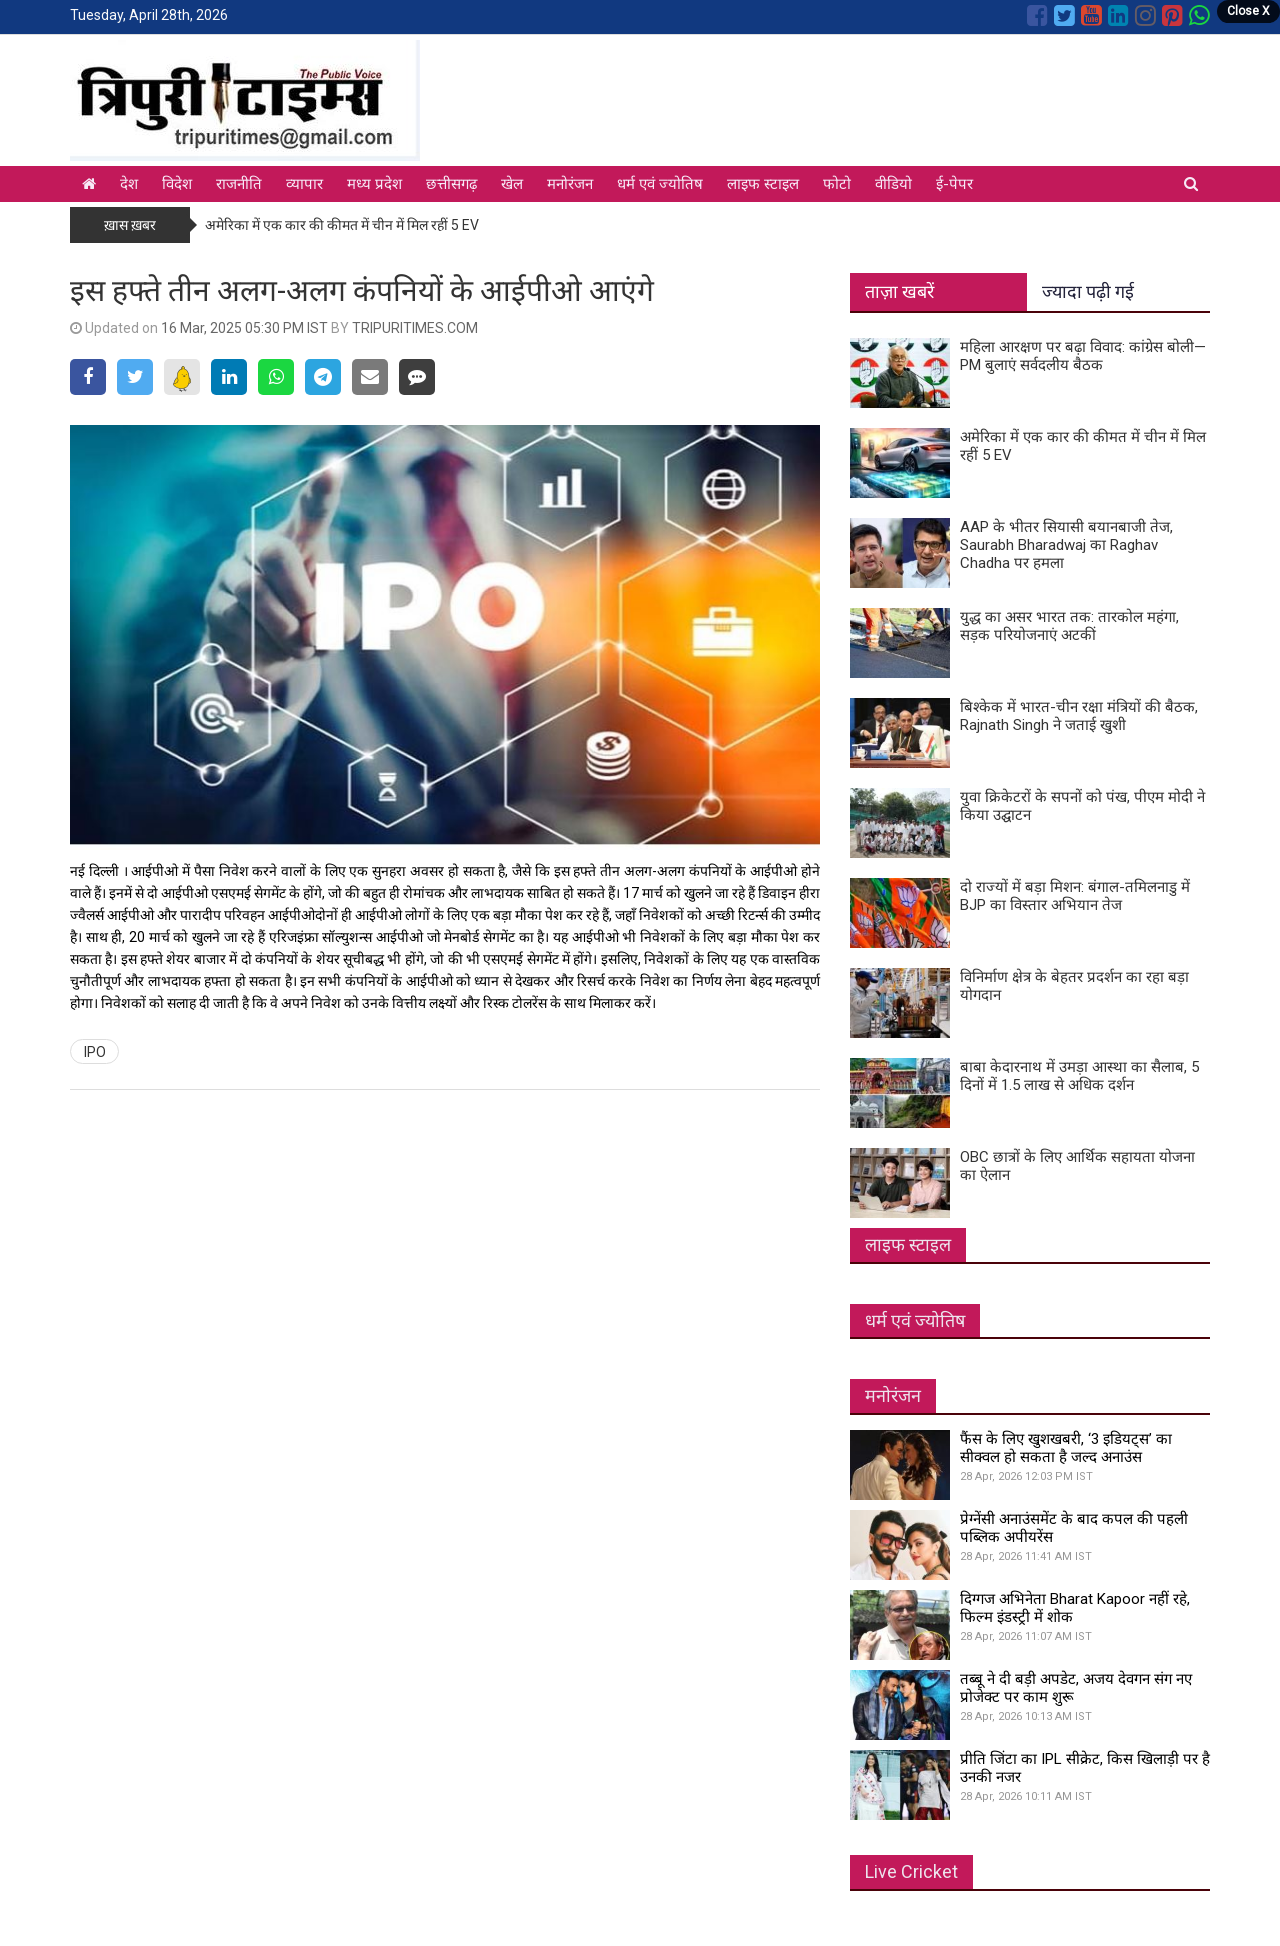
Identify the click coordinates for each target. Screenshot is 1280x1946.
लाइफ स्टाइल (763, 184)
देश (129, 184)
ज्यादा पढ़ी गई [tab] (1088, 291)
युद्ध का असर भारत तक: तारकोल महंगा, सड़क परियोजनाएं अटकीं (1069, 626)
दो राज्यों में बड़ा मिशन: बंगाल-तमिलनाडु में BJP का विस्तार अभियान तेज (1075, 896)
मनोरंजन (570, 184)
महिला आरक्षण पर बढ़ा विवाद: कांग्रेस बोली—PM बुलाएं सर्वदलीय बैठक (1083, 356)
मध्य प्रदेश (374, 184)
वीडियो (893, 184)
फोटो (837, 184)
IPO (95, 1052)
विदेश (177, 184)
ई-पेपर (954, 184)
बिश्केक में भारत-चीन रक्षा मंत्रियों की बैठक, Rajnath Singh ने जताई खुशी (1079, 716)
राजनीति (239, 184)
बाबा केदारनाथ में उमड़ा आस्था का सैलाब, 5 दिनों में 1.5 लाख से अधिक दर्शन (1079, 1076)
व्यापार (304, 184)
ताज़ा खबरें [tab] (899, 291)
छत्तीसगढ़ (451, 184)
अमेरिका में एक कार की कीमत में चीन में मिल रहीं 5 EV (342, 225)
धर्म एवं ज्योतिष (660, 184)
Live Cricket (911, 1871)
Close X (1248, 11)
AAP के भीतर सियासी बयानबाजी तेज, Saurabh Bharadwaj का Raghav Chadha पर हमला (1066, 545)
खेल (512, 184)
